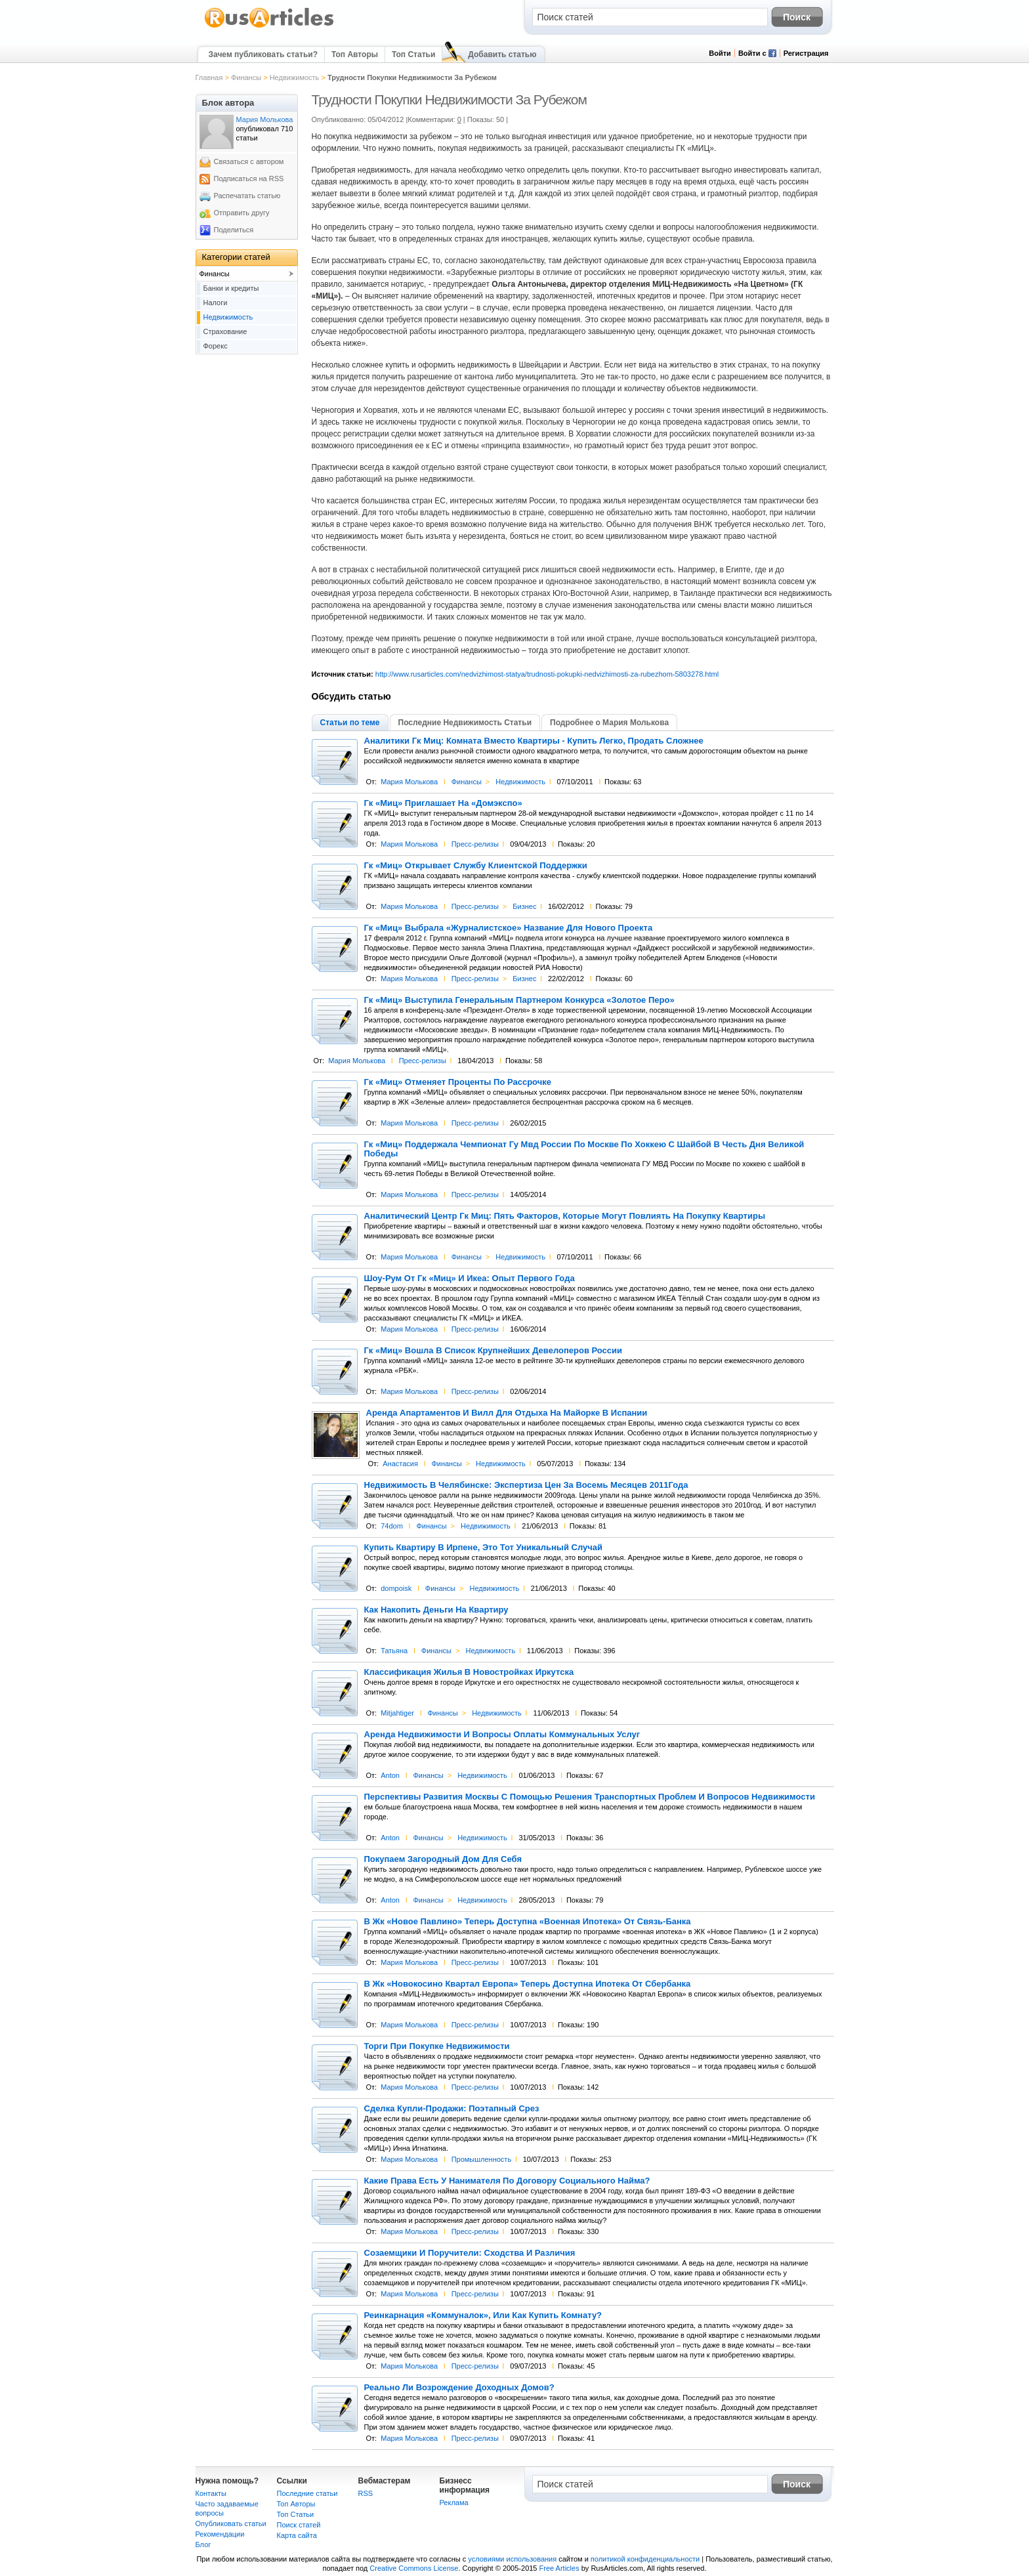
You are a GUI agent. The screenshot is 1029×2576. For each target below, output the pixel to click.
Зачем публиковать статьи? (263, 54)
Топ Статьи (413, 54)
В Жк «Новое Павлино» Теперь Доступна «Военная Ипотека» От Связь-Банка (527, 1921)
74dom (392, 1526)
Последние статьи (307, 2493)
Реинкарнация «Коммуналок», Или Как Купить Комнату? (483, 2315)
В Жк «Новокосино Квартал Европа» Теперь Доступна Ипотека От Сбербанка (527, 1984)
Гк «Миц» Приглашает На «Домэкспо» (443, 803)
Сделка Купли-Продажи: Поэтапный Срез (451, 2108)
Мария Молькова (409, 782)
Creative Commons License (413, 2568)
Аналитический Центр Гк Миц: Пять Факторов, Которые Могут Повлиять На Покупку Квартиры (565, 1216)
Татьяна (394, 1651)
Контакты (211, 2493)
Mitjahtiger (397, 1713)
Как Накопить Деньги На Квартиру (436, 1610)
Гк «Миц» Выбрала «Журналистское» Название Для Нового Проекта (508, 928)
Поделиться (234, 230)
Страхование (225, 331)
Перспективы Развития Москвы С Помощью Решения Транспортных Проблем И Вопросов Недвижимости (589, 1797)
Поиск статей (299, 2525)
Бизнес (524, 906)
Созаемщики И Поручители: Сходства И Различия (470, 2253)
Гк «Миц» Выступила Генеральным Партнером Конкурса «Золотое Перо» (519, 1000)
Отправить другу (242, 213)
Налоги (215, 302)
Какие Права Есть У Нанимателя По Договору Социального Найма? (507, 2180)
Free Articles (559, 2568)
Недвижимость (295, 77)
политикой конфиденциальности (645, 2559)
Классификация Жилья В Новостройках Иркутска (469, 1672)
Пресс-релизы (475, 844)
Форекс (215, 346)
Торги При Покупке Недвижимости (437, 2046)
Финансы (246, 77)
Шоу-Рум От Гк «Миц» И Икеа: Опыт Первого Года (469, 1278)
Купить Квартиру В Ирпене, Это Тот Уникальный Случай (483, 1547)
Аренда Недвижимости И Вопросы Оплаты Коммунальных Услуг (502, 1734)
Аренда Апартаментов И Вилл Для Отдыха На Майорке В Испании (507, 1413)
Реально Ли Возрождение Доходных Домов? (459, 2387)
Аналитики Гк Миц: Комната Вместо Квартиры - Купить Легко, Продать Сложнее (534, 741)
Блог (203, 2544)
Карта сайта (297, 2535)
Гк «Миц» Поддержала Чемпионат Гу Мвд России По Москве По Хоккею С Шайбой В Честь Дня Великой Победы (584, 1149)
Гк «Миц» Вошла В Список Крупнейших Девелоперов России (493, 1350)
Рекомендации (220, 2534)
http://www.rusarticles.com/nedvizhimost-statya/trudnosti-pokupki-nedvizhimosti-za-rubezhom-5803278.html (547, 674)
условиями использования (512, 2559)
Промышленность (482, 2159)
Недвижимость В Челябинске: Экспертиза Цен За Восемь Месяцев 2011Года (526, 1485)
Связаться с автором (249, 161)
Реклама (454, 2502)
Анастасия (400, 1463)
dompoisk (396, 1588)
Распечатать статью (247, 196)
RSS (365, 2493)
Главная (209, 77)
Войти (720, 53)
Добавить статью (502, 54)
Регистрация (806, 53)
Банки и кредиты (231, 288)
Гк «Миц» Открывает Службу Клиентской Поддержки (475, 865)
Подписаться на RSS (249, 178)
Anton (390, 1775)
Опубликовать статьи (231, 2523)
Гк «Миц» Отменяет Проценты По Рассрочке (457, 1082)
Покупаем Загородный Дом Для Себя (443, 1859)
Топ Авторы (354, 54)
